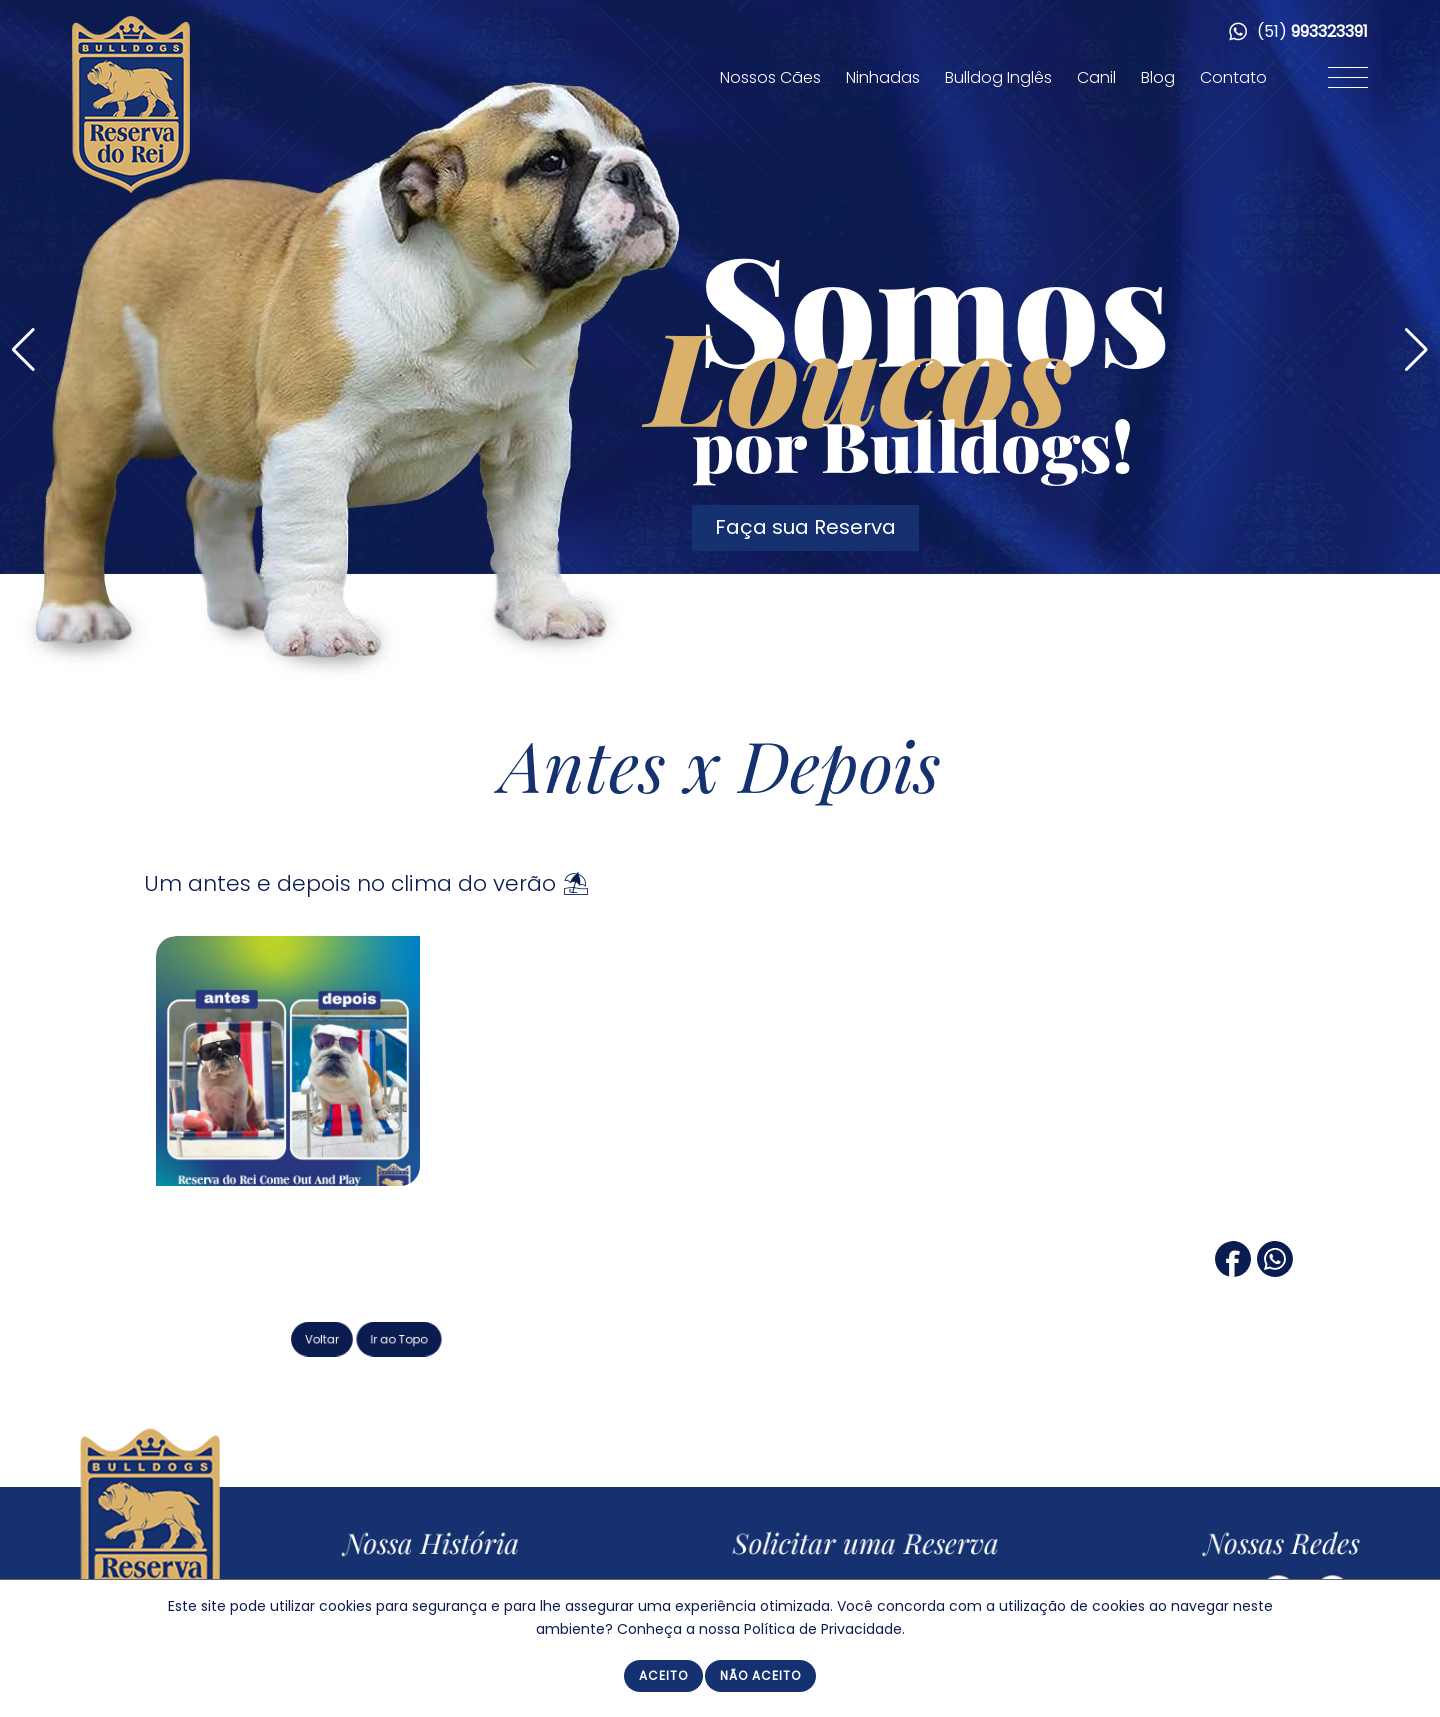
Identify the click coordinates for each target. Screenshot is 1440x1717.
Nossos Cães (770, 77)
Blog (1158, 77)
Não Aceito (760, 1675)
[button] (1416, 350)
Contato (1233, 77)
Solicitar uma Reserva (877, 1545)
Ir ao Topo (472, 1337)
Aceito (663, 1675)
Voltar (412, 1337)
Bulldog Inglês (998, 77)
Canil (1096, 77)
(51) (1298, 31)
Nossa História (453, 1545)
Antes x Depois (720, 764)
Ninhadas (883, 77)
